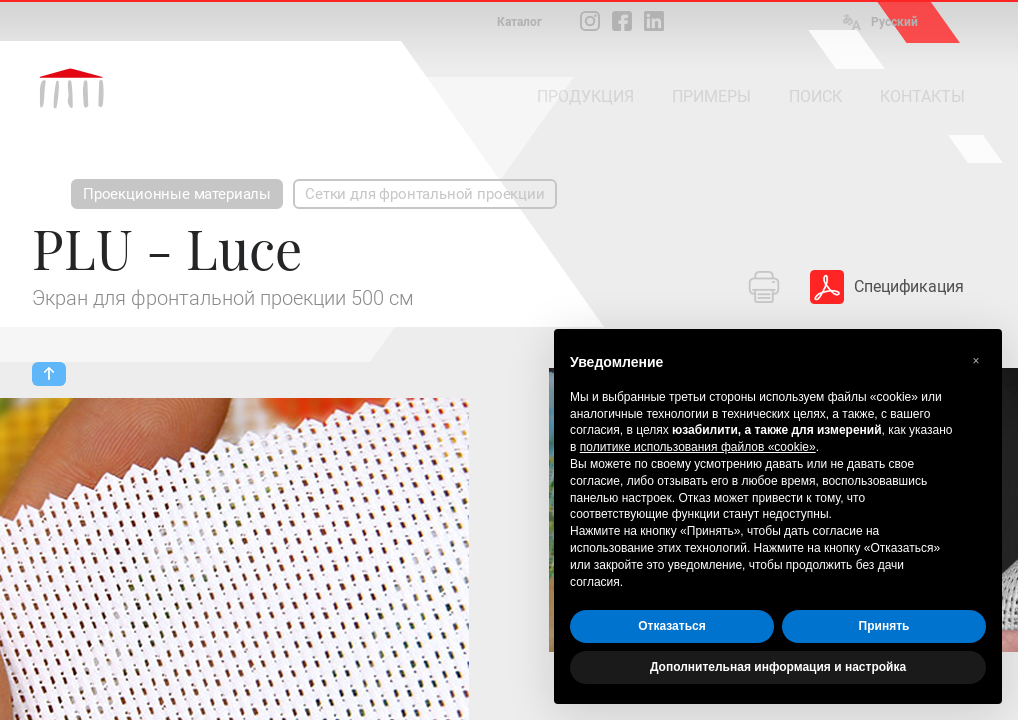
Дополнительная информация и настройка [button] (778, 667)
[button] (976, 361)
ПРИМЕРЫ (711, 96)
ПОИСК (815, 96)
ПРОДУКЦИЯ (585, 96)
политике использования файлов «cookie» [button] (698, 447)
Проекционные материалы (177, 194)
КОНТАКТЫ (922, 96)
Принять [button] (884, 626)
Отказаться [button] (671, 626)
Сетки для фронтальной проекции (425, 194)
